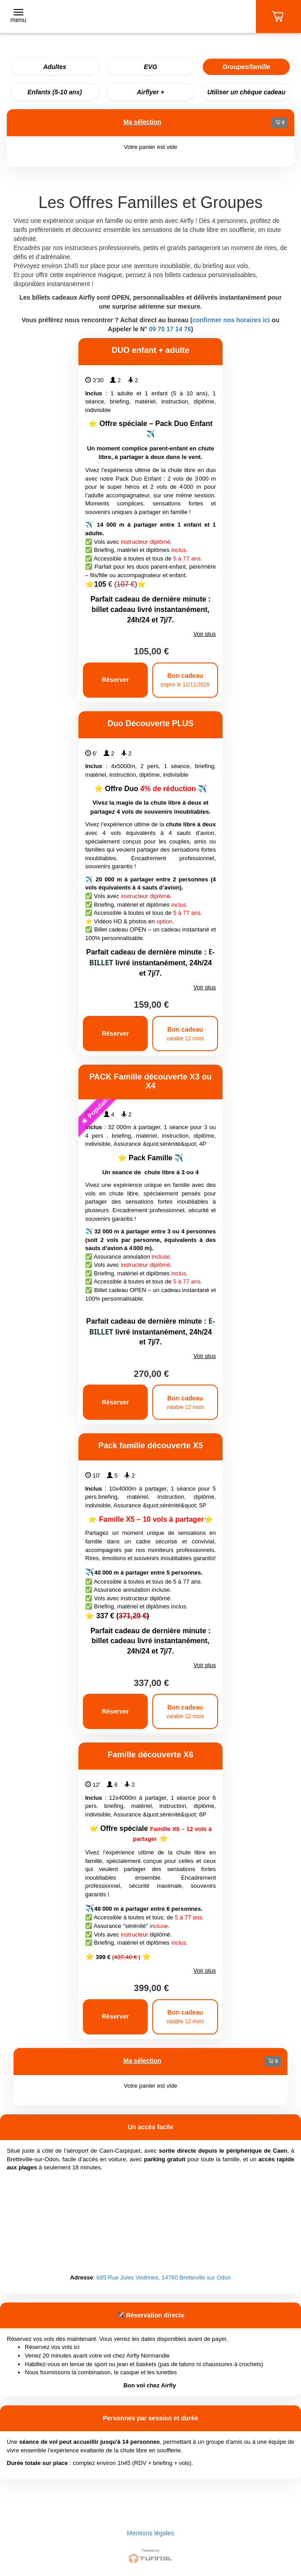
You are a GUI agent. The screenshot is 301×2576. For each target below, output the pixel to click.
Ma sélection (142, 121)
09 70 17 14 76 (170, 329)
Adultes (54, 66)
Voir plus (204, 633)
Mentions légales (150, 2533)
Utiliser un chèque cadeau (246, 92)
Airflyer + (150, 92)
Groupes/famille (246, 66)
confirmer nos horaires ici (231, 320)
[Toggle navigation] (18, 17)
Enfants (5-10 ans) (54, 92)
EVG (150, 66)
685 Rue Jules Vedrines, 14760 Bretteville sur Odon (163, 2277)
